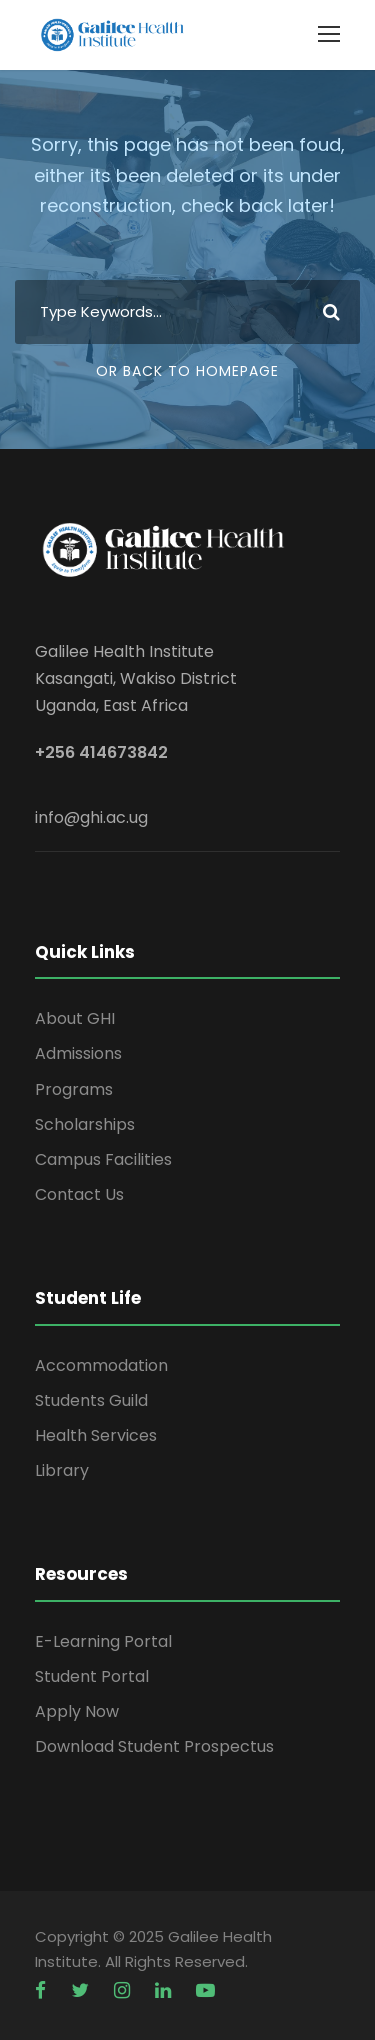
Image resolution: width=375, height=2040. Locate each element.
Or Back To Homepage (187, 371)
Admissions (78, 1053)
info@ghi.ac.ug (91, 817)
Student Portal (92, 1676)
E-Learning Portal (103, 1641)
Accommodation (101, 1365)
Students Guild (91, 1400)
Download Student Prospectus (154, 1746)
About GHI (75, 1018)
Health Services (96, 1435)
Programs (74, 1089)
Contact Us (79, 1194)
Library (62, 1470)
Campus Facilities (103, 1159)
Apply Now (77, 1711)
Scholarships (85, 1124)
